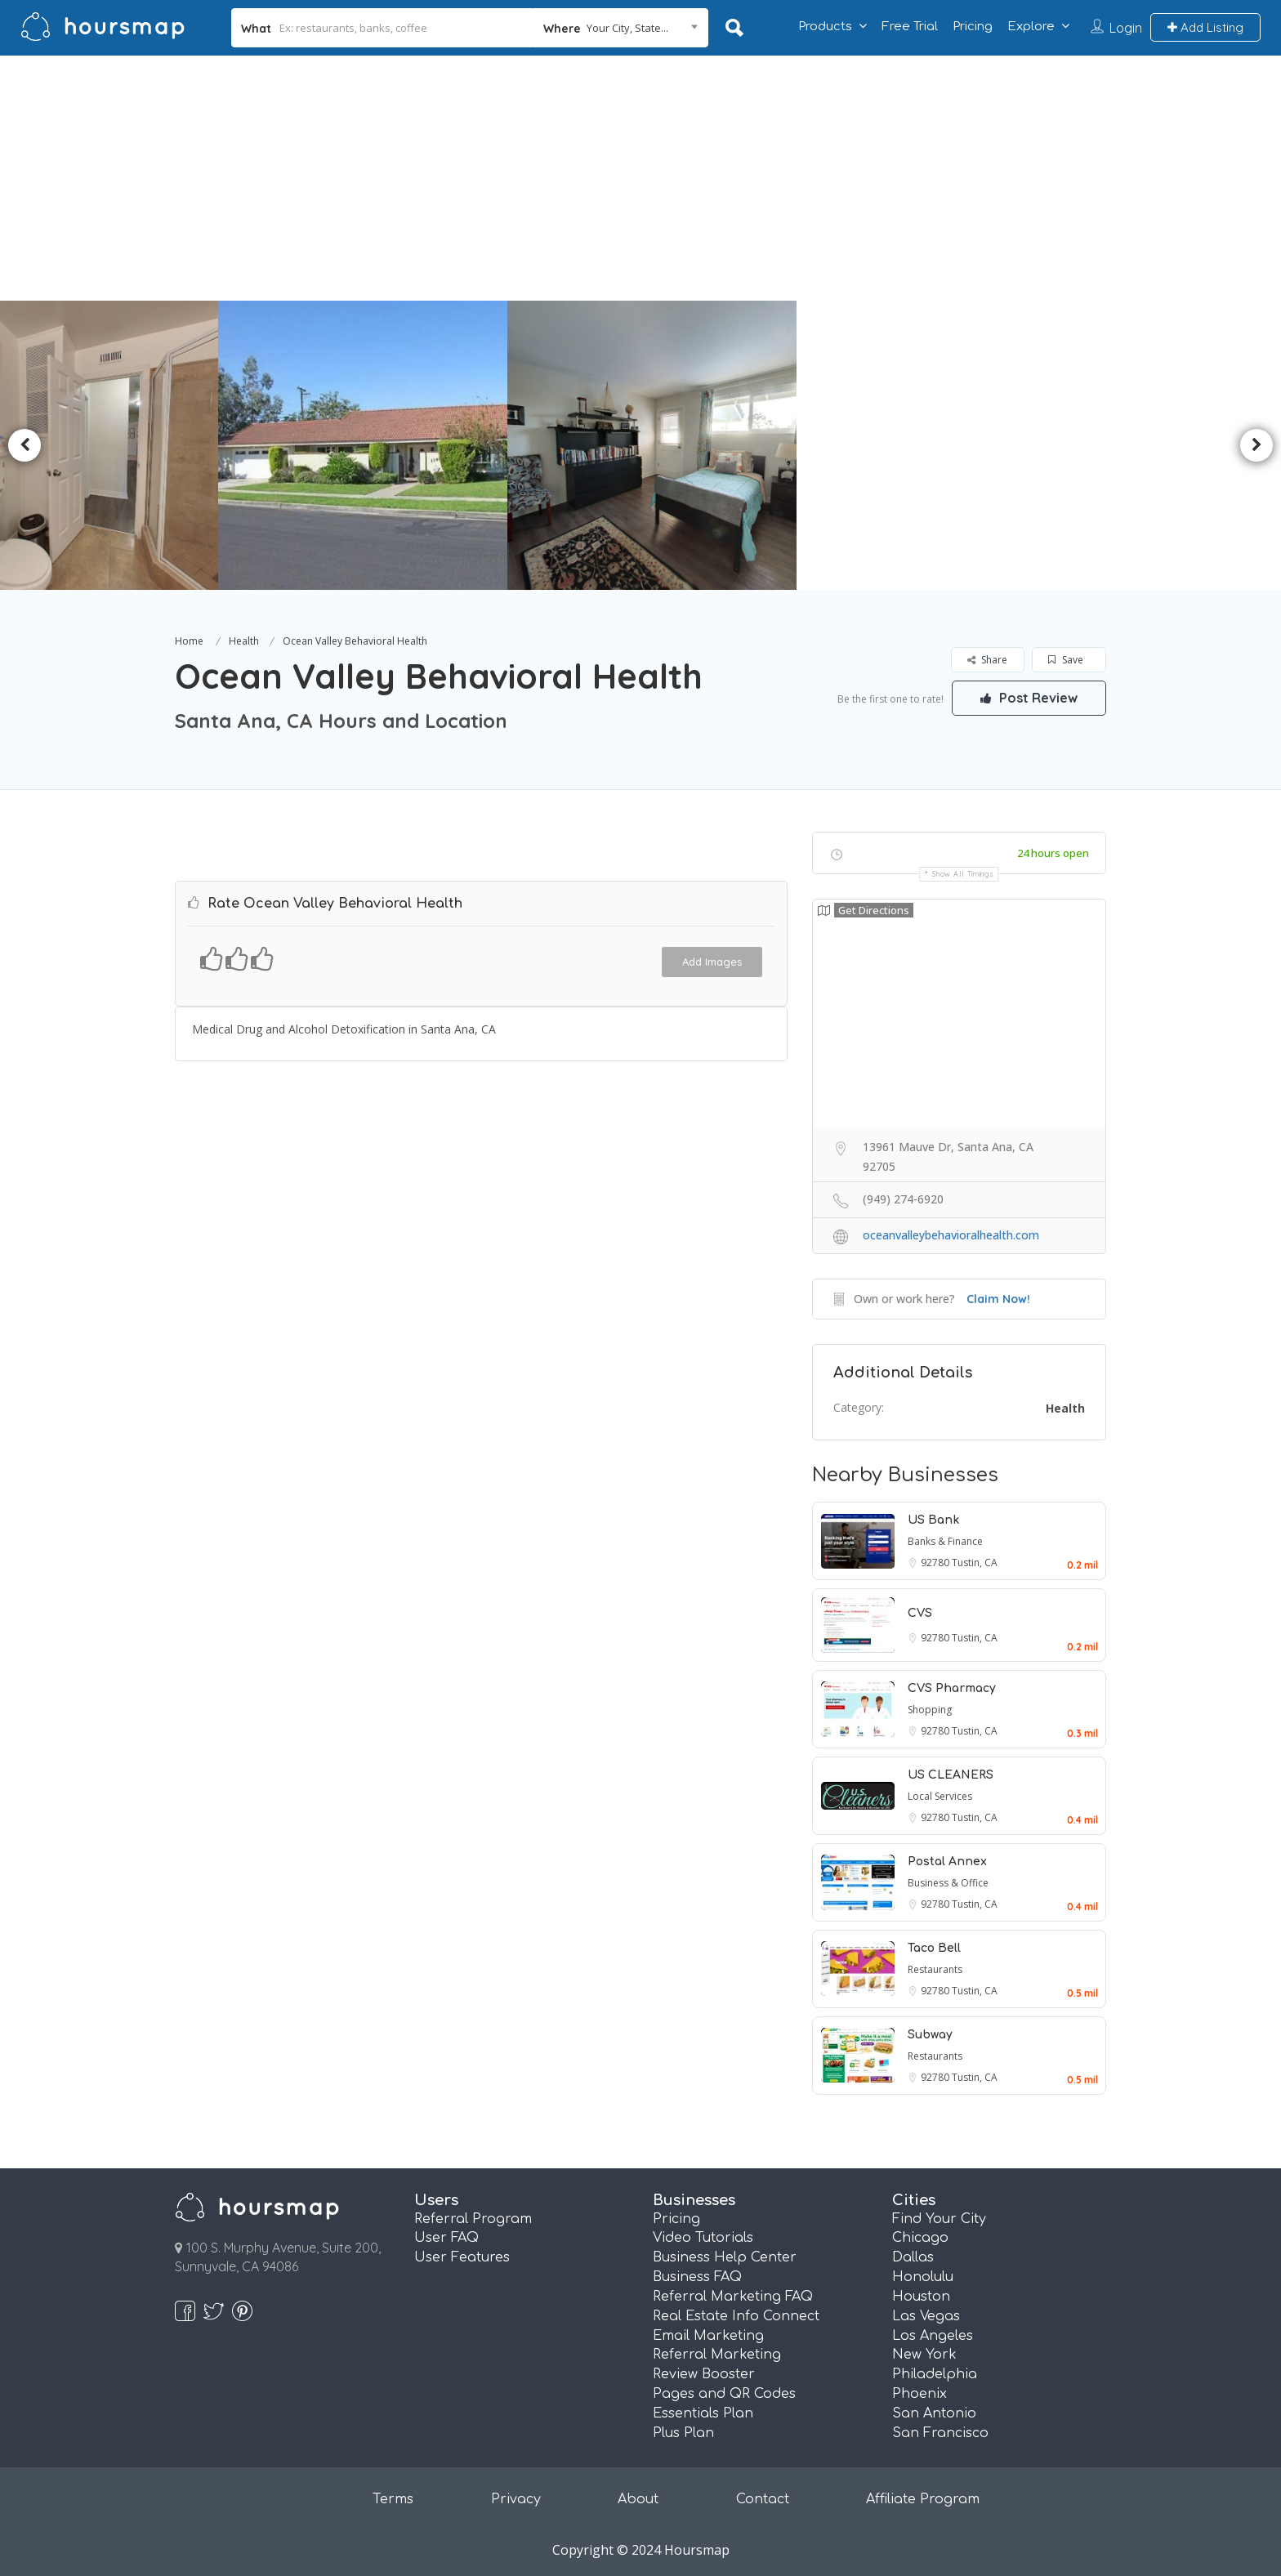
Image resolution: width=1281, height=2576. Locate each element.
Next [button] (1256, 445)
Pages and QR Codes (724, 2393)
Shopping (930, 1710)
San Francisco (940, 2433)
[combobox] (620, 28)
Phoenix (919, 2393)
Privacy (516, 2499)
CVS (920, 1613)
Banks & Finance (945, 1541)
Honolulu (922, 2277)
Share (987, 660)
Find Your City (939, 2219)
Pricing (973, 26)
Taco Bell (934, 1948)
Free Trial (910, 26)
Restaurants (935, 1969)
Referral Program (473, 2219)
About (638, 2499)
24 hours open (1053, 853)
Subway (930, 2035)
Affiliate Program (923, 2499)
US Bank (933, 1520)
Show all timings (962, 873)
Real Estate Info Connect (736, 2316)
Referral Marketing (717, 2354)
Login (1125, 28)
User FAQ (446, 2237)
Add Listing (1205, 27)
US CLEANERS (950, 1775)
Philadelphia (934, 2374)
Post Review (1029, 698)
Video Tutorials (703, 2237)
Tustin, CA (975, 1562)
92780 (936, 1562)
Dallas (913, 2257)
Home (189, 641)
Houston (921, 2296)
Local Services (940, 1796)
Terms (393, 2499)
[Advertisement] (640, 178)
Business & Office (948, 1883)
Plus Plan (683, 2433)
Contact (762, 2499)
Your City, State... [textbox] (627, 27)
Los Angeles (932, 2335)
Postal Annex (947, 1861)
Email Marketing (708, 2335)
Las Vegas (926, 2316)
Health (244, 641)
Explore (1031, 26)
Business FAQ (697, 2277)
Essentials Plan (703, 2413)
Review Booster (704, 2374)
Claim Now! (998, 1299)
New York (924, 2354)
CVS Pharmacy (952, 1688)
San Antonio (934, 2413)
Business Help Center (725, 2257)
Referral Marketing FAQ (733, 2296)
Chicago (920, 2237)
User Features (462, 2257)
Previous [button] (24, 445)
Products (825, 26)
